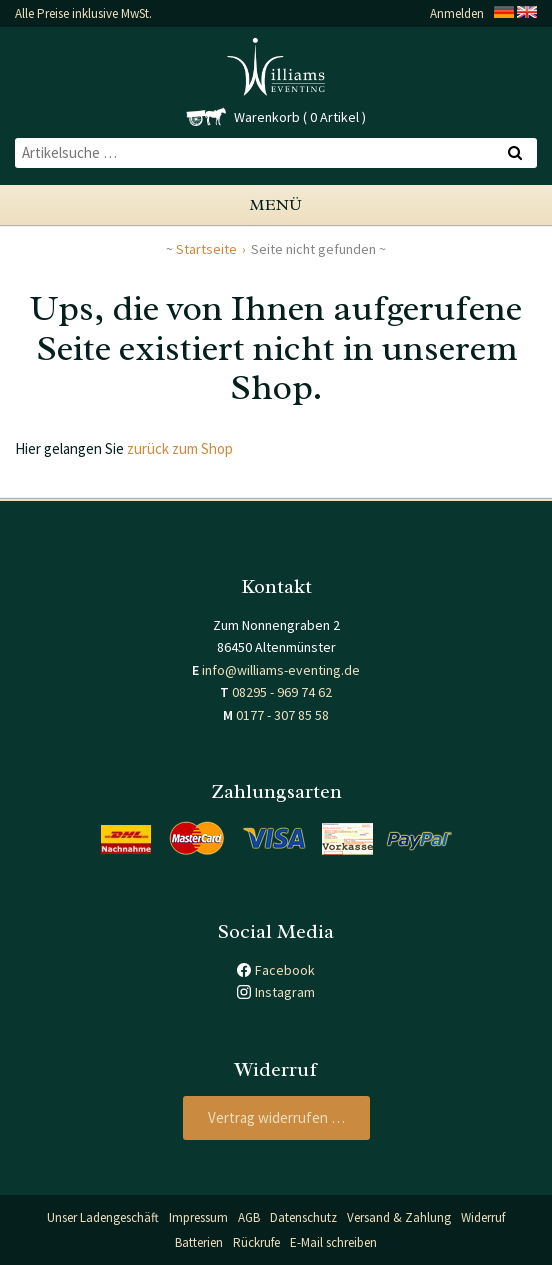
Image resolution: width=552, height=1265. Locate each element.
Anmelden (457, 13)
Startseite (206, 249)
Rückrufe (256, 1242)
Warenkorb (267, 117)
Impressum (198, 1217)
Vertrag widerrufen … (276, 1117)
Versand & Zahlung (399, 1217)
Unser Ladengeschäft (103, 1217)
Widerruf (483, 1217)
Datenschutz (303, 1217)
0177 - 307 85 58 (282, 715)
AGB (249, 1217)
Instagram (285, 992)
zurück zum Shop (180, 448)
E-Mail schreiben (333, 1242)
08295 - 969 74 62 (282, 692)
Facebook (285, 970)
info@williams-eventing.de (281, 670)
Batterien (199, 1242)
